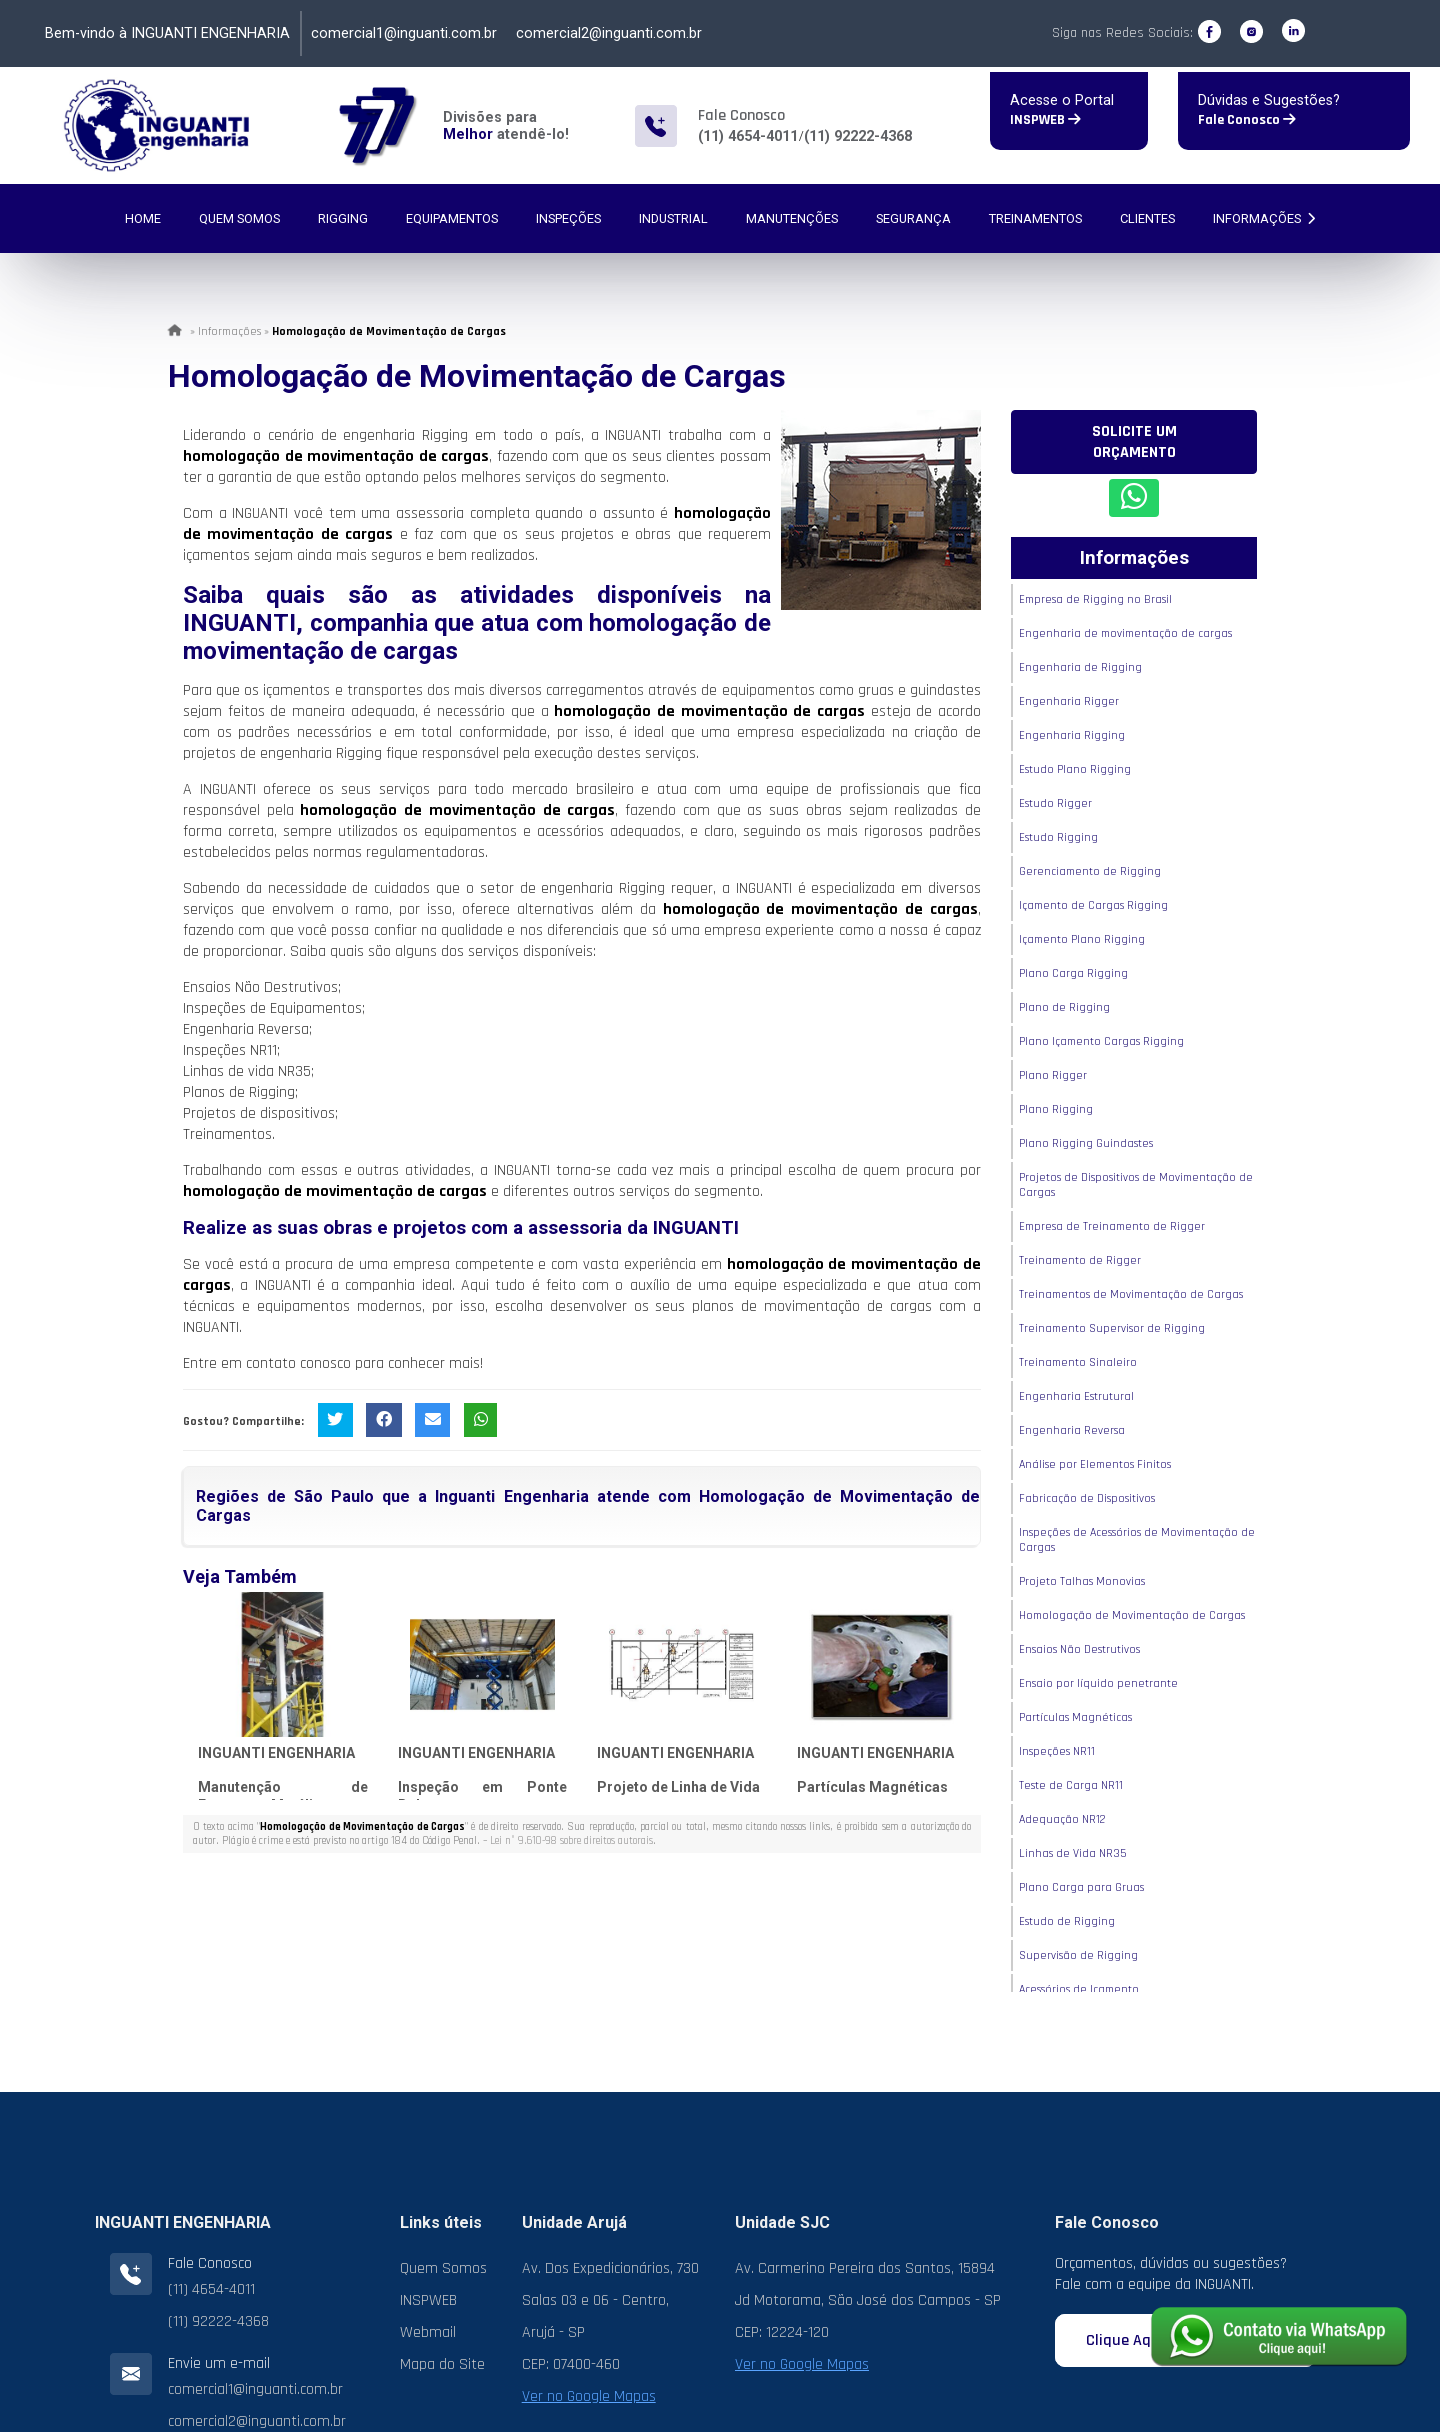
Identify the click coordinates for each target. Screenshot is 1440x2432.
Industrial (673, 218)
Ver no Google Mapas (589, 2396)
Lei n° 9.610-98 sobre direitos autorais (571, 1841)
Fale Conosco (1247, 120)
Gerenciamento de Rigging (1090, 871)
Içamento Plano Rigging (1082, 939)
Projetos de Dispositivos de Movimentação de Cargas (1136, 1185)
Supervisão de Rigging (1078, 1955)
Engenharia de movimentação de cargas (1125, 633)
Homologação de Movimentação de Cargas (1132, 1615)
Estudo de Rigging (1067, 1921)
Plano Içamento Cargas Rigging (1101, 1041)
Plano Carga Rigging (1073, 973)
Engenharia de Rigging (1080, 667)
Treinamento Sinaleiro (1078, 1362)
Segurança (913, 218)
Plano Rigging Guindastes (1086, 1143)
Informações (1264, 218)
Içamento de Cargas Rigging (1093, 905)
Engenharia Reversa (1072, 1430)
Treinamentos (1035, 218)
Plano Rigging (1056, 1109)
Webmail (428, 2332)
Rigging (343, 218)
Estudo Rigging (1058, 837)
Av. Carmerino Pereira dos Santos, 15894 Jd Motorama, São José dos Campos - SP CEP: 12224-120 (868, 2300)
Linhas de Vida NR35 (1072, 1853)
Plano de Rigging (1064, 1007)
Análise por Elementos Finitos (1095, 1464)
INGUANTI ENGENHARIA (276, 1753)
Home (143, 218)
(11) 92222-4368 (858, 136)
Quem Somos (239, 218)
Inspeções (568, 218)
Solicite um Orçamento (1134, 442)
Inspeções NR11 (1057, 1751)
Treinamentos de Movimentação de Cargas (1131, 1294)
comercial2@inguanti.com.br (609, 33)
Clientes (1147, 218)
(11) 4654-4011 (748, 136)
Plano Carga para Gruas (1081, 1887)
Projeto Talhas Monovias (1082, 1581)
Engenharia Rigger (1069, 701)
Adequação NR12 (1062, 1819)
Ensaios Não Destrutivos (1079, 1649)
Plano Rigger (1053, 1075)
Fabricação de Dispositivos (1087, 1498)
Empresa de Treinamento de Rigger (1112, 1226)
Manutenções (792, 218)
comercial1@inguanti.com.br (404, 33)
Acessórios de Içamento (1079, 1989)
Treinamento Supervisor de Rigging (1112, 1328)
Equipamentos (452, 218)
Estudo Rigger (1055, 803)
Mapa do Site (442, 2364)
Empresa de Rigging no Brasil (1095, 599)
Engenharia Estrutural (1076, 1396)
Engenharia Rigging (1072, 735)
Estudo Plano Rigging (1075, 769)
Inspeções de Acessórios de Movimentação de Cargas (1137, 1540)
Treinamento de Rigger (1080, 1260)
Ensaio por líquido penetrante (1098, 1683)
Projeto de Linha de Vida (678, 1787)
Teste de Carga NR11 (1071, 1785)
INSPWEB (1045, 120)
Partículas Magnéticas (872, 1787)
